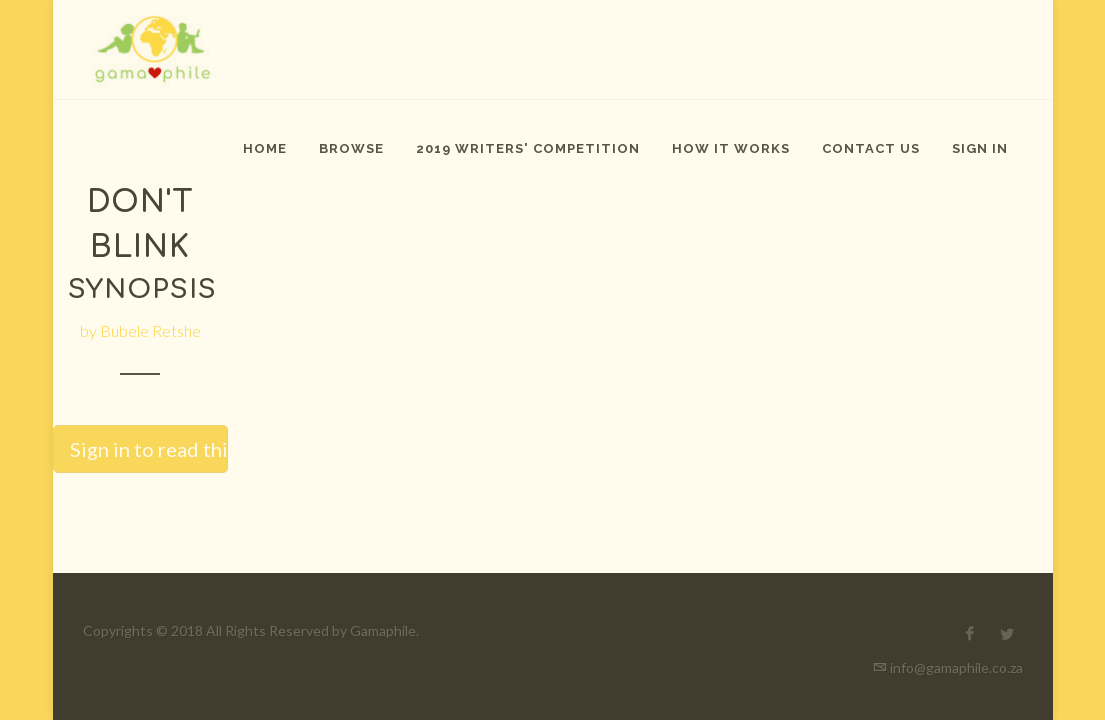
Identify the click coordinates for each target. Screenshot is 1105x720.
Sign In (980, 148)
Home (265, 148)
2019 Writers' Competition (528, 148)
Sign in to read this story (149, 449)
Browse (351, 148)
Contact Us (871, 148)
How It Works (731, 148)
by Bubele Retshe (140, 330)
